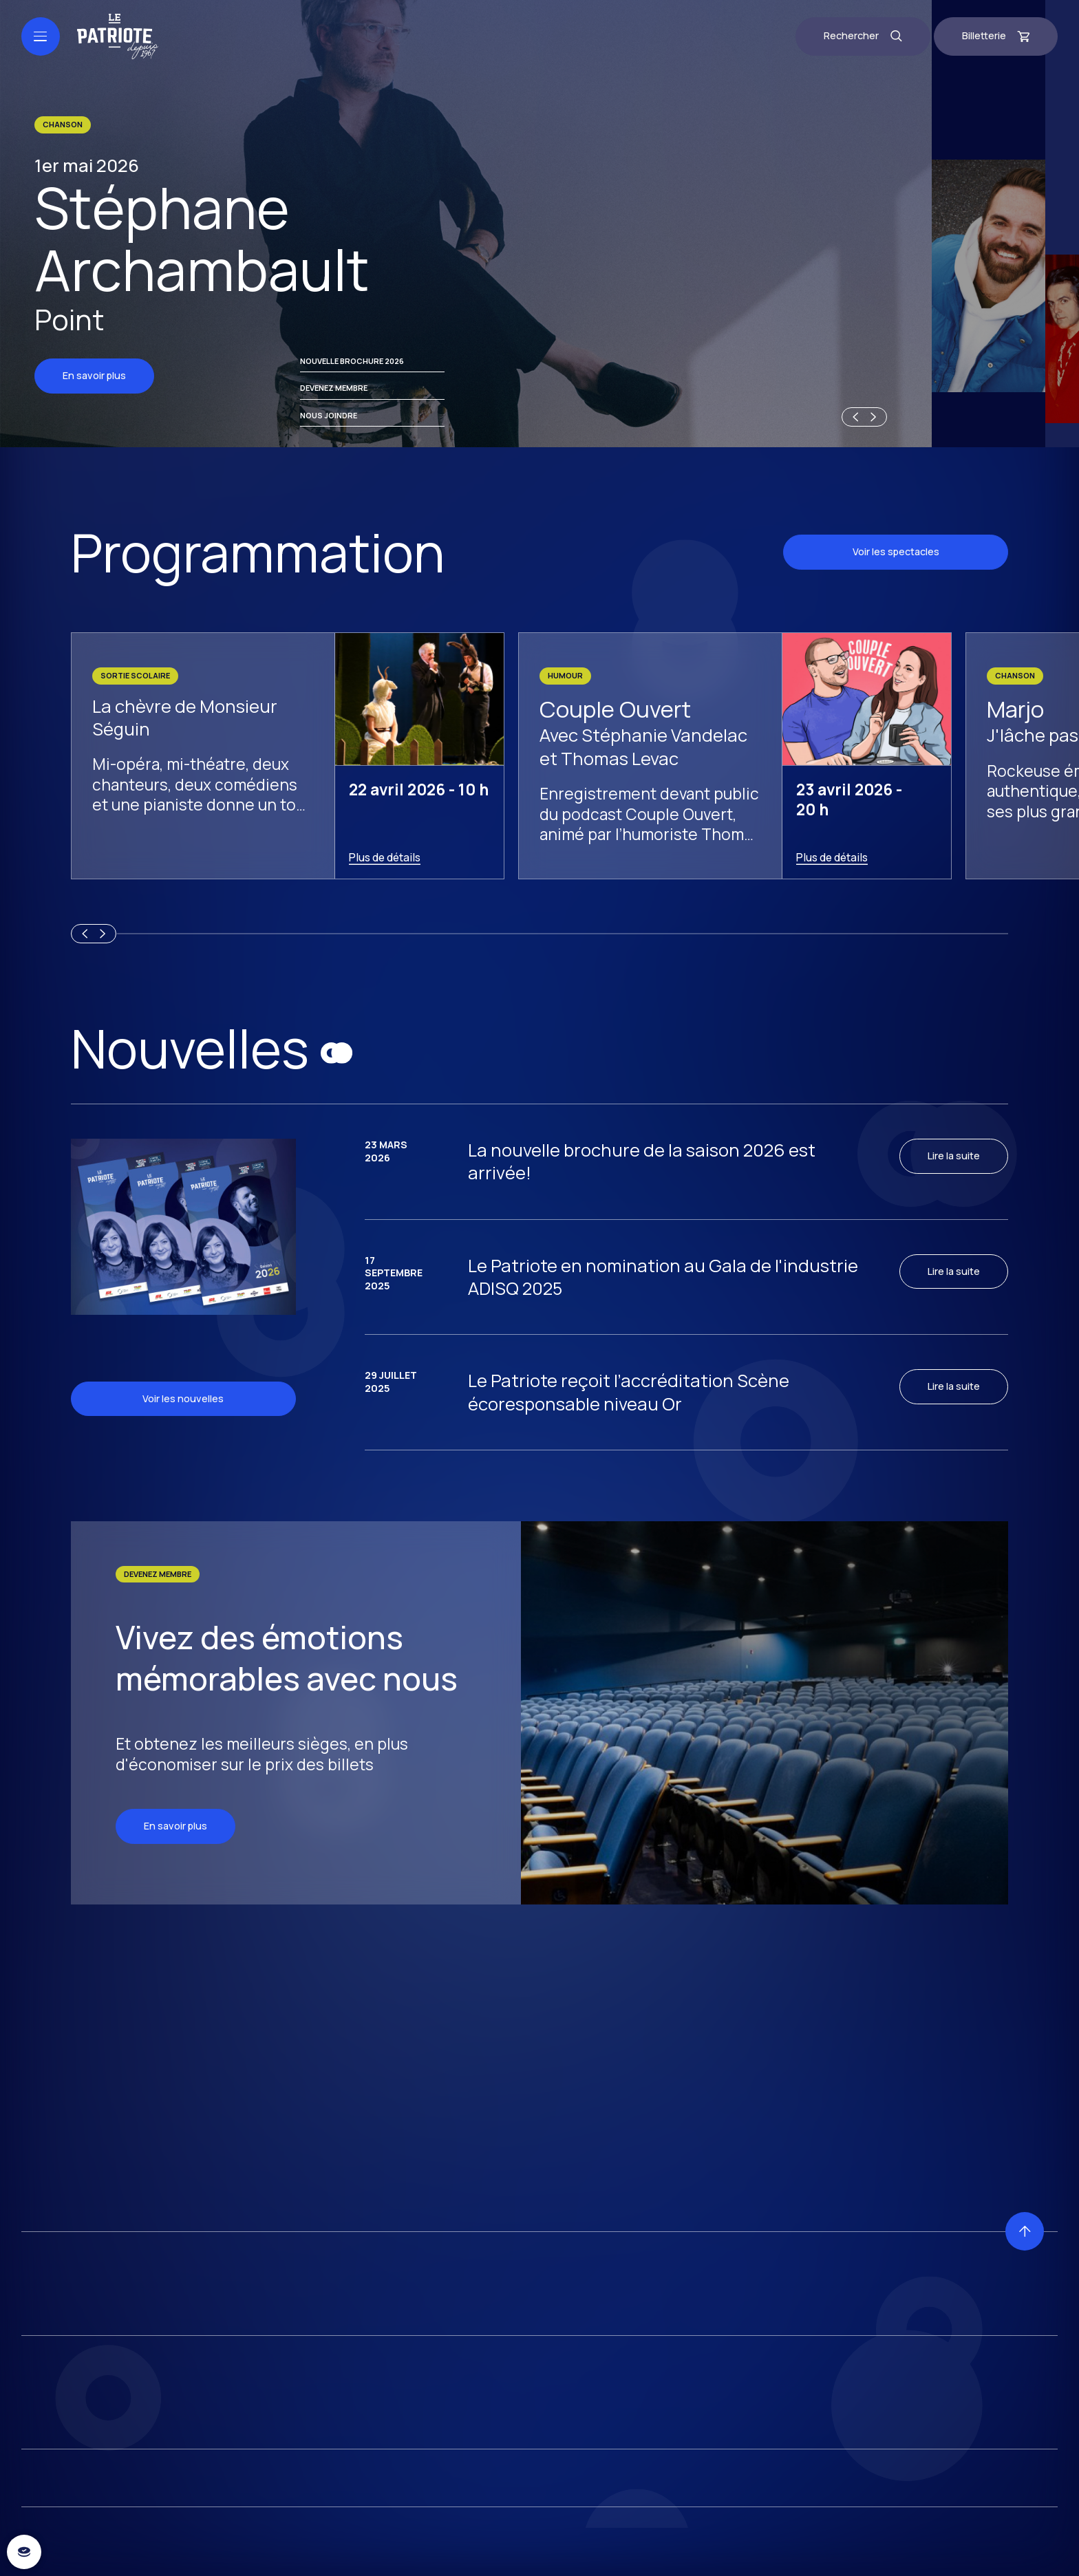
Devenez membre (333, 2516)
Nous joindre (328, 2544)
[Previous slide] (853, 2546)
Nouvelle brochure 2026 (352, 2489)
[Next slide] (875, 2546)
